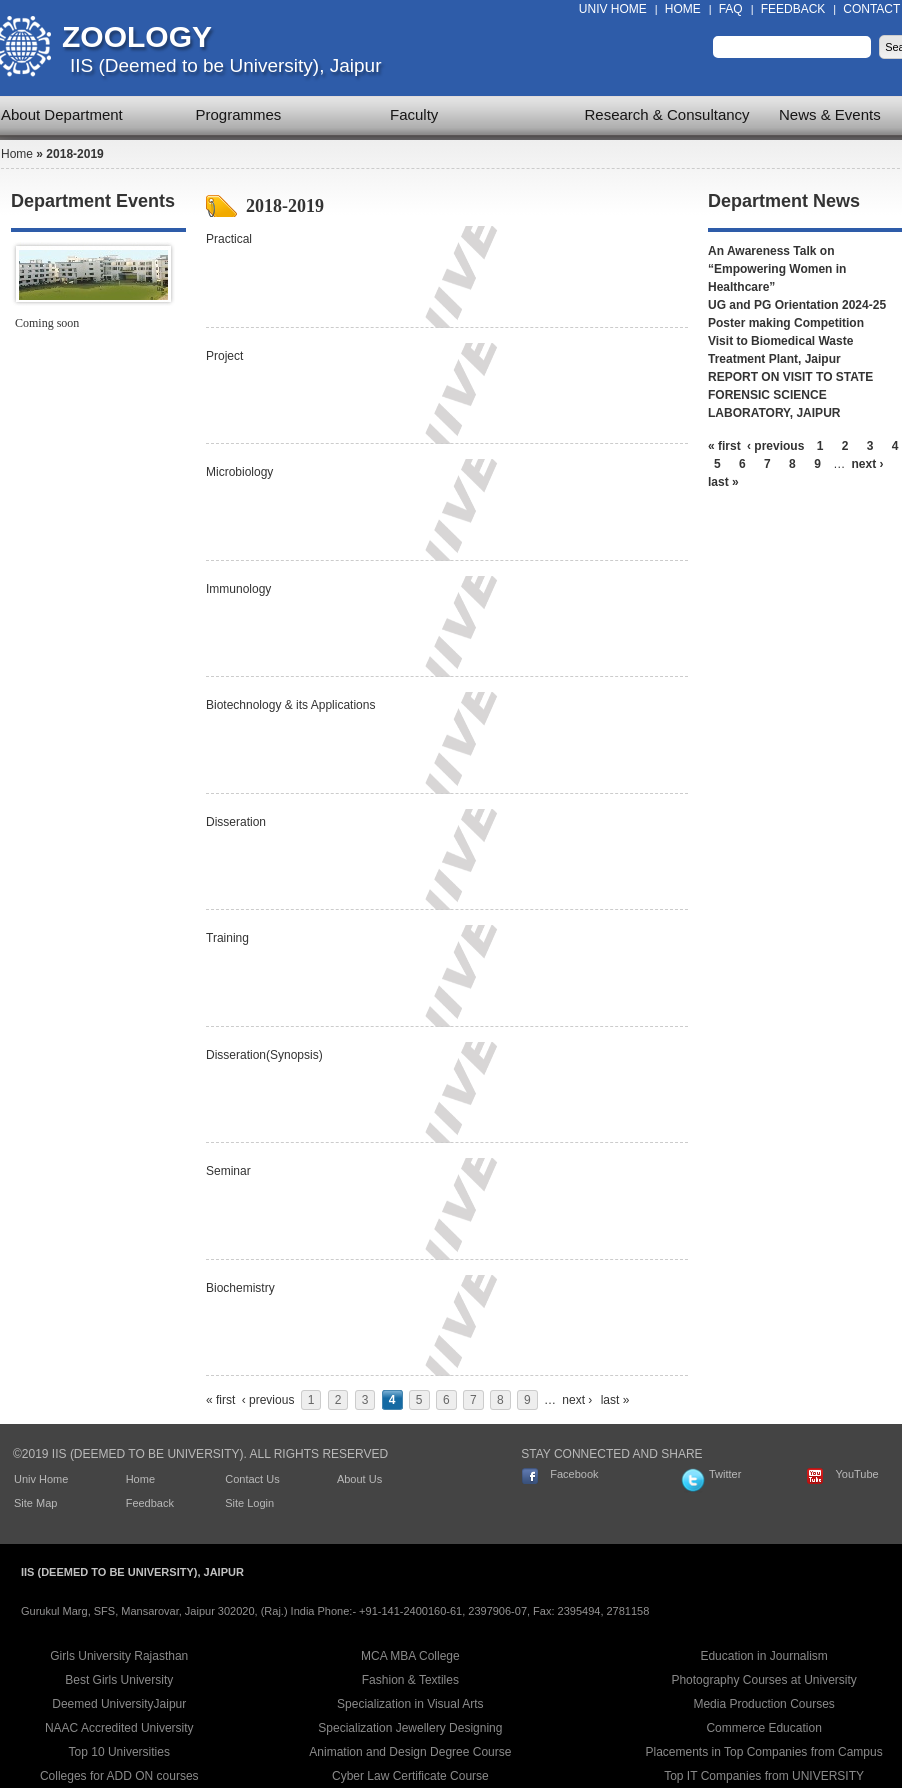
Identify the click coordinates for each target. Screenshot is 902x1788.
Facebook (574, 1474)
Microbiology (239, 472)
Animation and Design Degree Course (410, 1752)
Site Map (35, 1503)
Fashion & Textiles (410, 1680)
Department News (784, 201)
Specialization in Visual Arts (410, 1704)
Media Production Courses (763, 1704)
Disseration (236, 822)
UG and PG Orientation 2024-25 (797, 305)
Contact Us (252, 1479)
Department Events (93, 201)
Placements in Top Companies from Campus (764, 1752)
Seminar (228, 1171)
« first (220, 1400)
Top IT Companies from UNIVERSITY (764, 1776)
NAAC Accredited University (119, 1728)
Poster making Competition (786, 323)
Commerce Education (763, 1728)
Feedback (793, 9)
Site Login (249, 1503)
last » (615, 1400)
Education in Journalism (763, 1656)
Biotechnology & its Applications (290, 705)
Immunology (238, 589)
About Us (359, 1479)
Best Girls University (119, 1680)
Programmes (239, 114)
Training (227, 938)
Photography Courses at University (763, 1680)
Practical (229, 239)
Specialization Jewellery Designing (410, 1728)
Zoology (137, 36)
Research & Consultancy (667, 114)
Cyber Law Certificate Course (410, 1776)
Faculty (414, 114)
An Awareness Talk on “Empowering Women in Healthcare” (777, 269)
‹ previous (268, 1400)
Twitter (725, 1474)
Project (224, 356)
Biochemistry (240, 1288)
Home (683, 9)
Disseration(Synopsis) (264, 1055)
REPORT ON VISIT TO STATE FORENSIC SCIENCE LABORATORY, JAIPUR (790, 395)
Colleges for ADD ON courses (119, 1776)
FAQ (731, 9)
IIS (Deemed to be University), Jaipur (226, 65)
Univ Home (613, 9)
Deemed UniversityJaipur (119, 1704)
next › (577, 1400)
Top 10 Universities (119, 1752)
